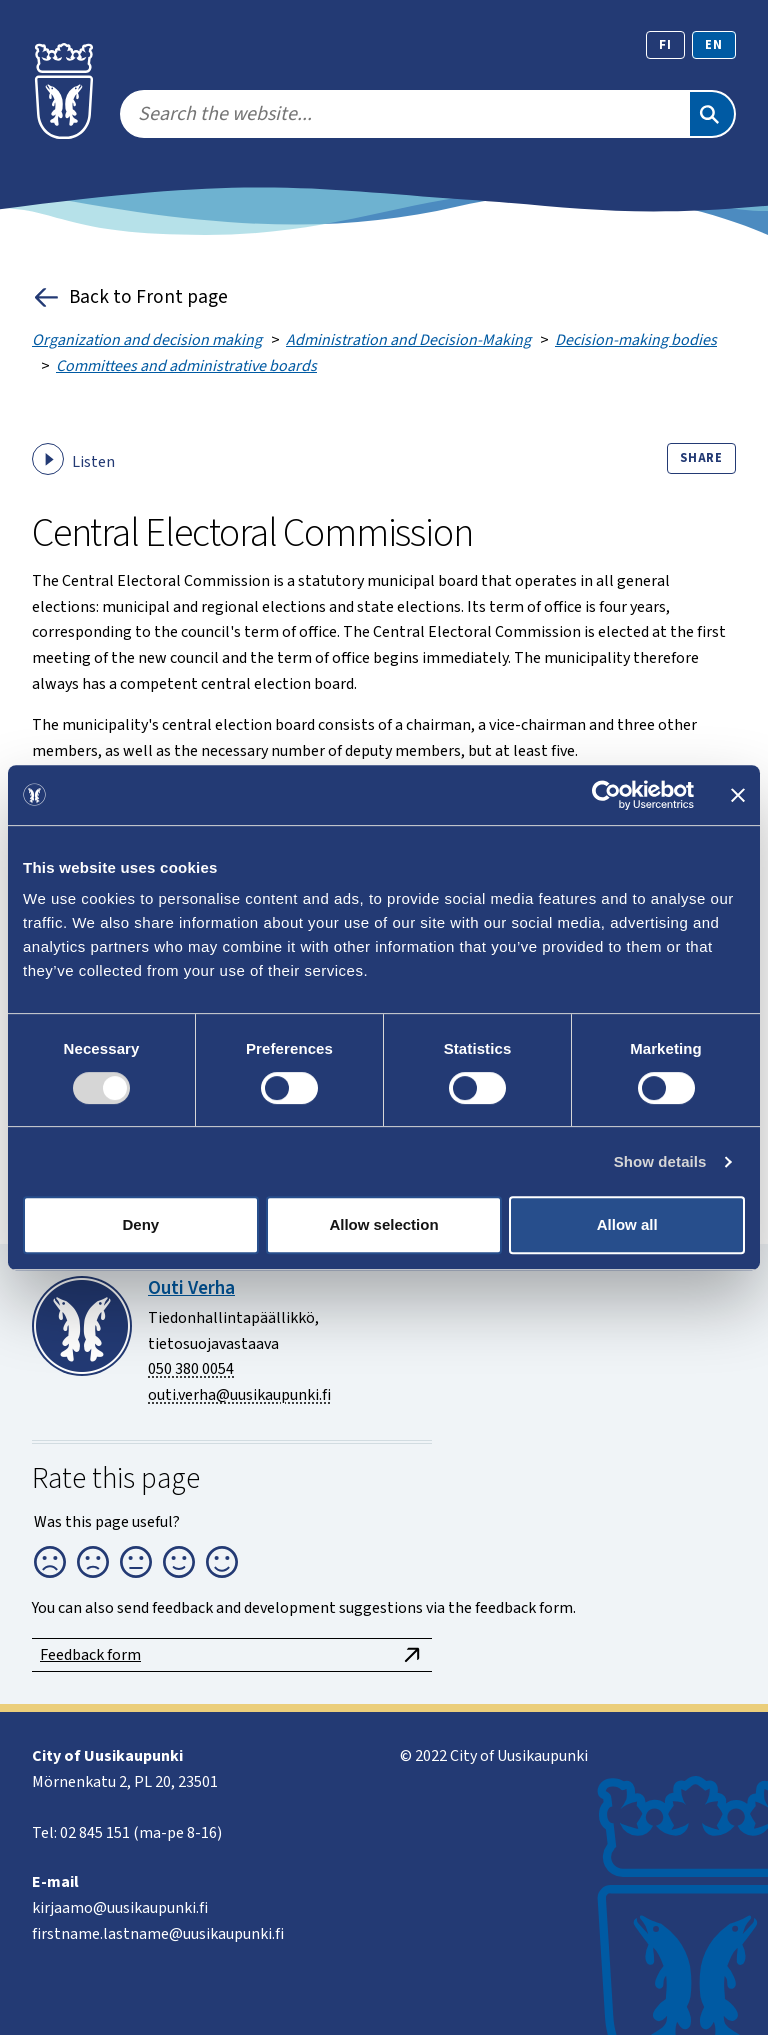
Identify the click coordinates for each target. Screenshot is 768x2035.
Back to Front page (130, 297)
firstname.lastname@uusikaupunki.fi (158, 1934)
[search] (404, 114)
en (714, 45)
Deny (140, 1224)
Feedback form (232, 1655)
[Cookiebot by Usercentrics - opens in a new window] (606, 795)
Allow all (627, 1224)
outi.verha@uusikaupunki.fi (239, 1395)
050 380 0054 (191, 1369)
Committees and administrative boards (186, 366)
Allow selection (383, 1224)
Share (701, 458)
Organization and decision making (147, 340)
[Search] (712, 114)
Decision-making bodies (636, 340)
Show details (660, 1161)
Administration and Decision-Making (408, 340)
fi (665, 45)
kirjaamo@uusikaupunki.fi (120, 1908)
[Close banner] (738, 795)
